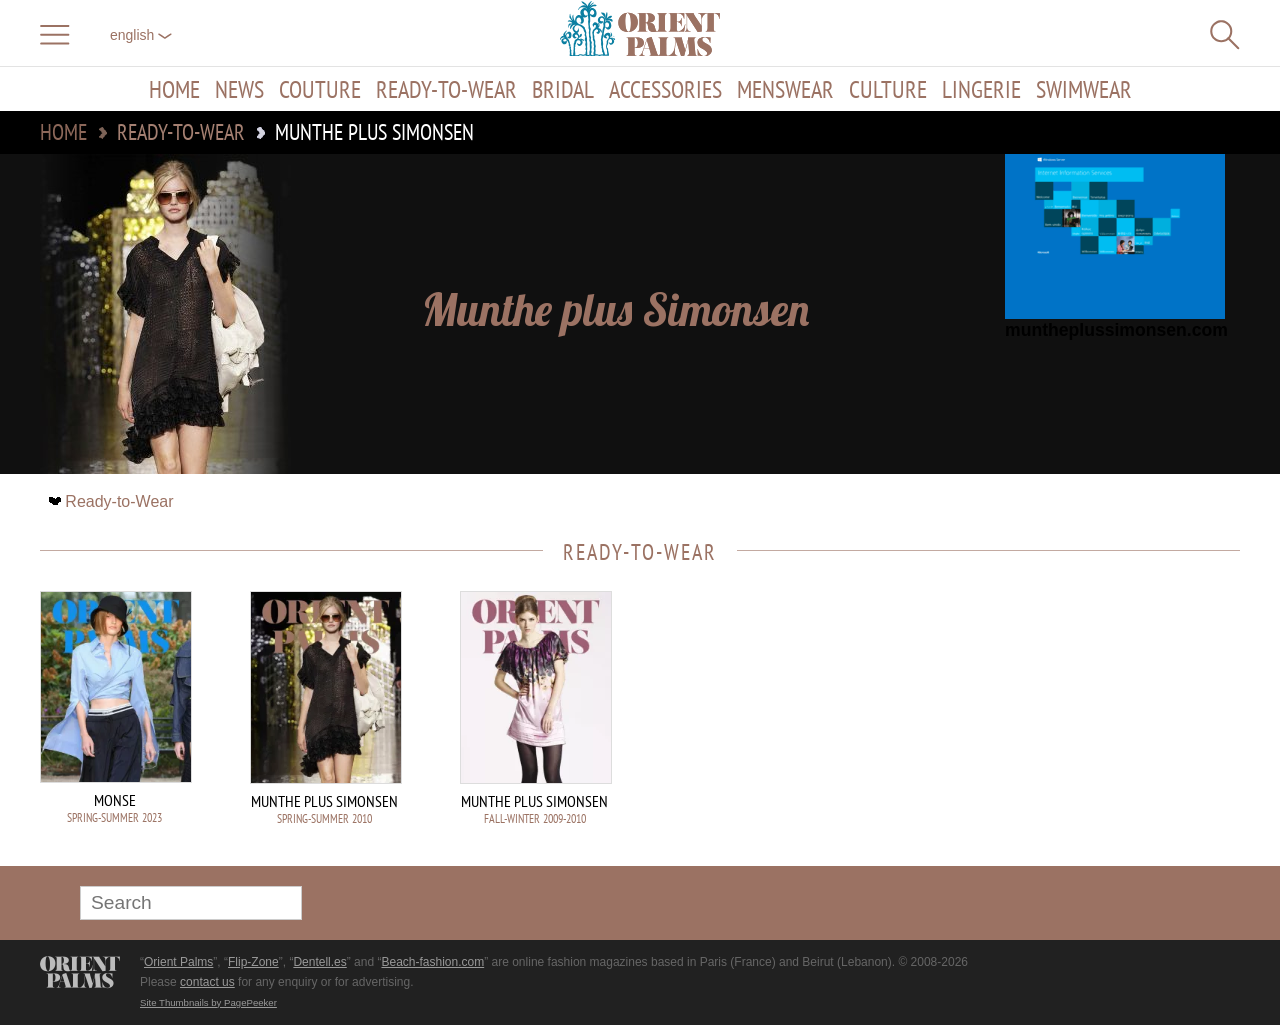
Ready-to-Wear (446, 89)
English (141, 35)
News (239, 89)
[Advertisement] (1100, 726)
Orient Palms (178, 962)
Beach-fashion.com (432, 962)
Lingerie (981, 89)
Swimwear (1084, 89)
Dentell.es (319, 962)
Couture (320, 89)
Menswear (785, 89)
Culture (888, 89)
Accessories (665, 89)
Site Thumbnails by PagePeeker (208, 1002)
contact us (207, 982)
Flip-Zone (253, 962)
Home (174, 89)
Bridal (563, 89)
